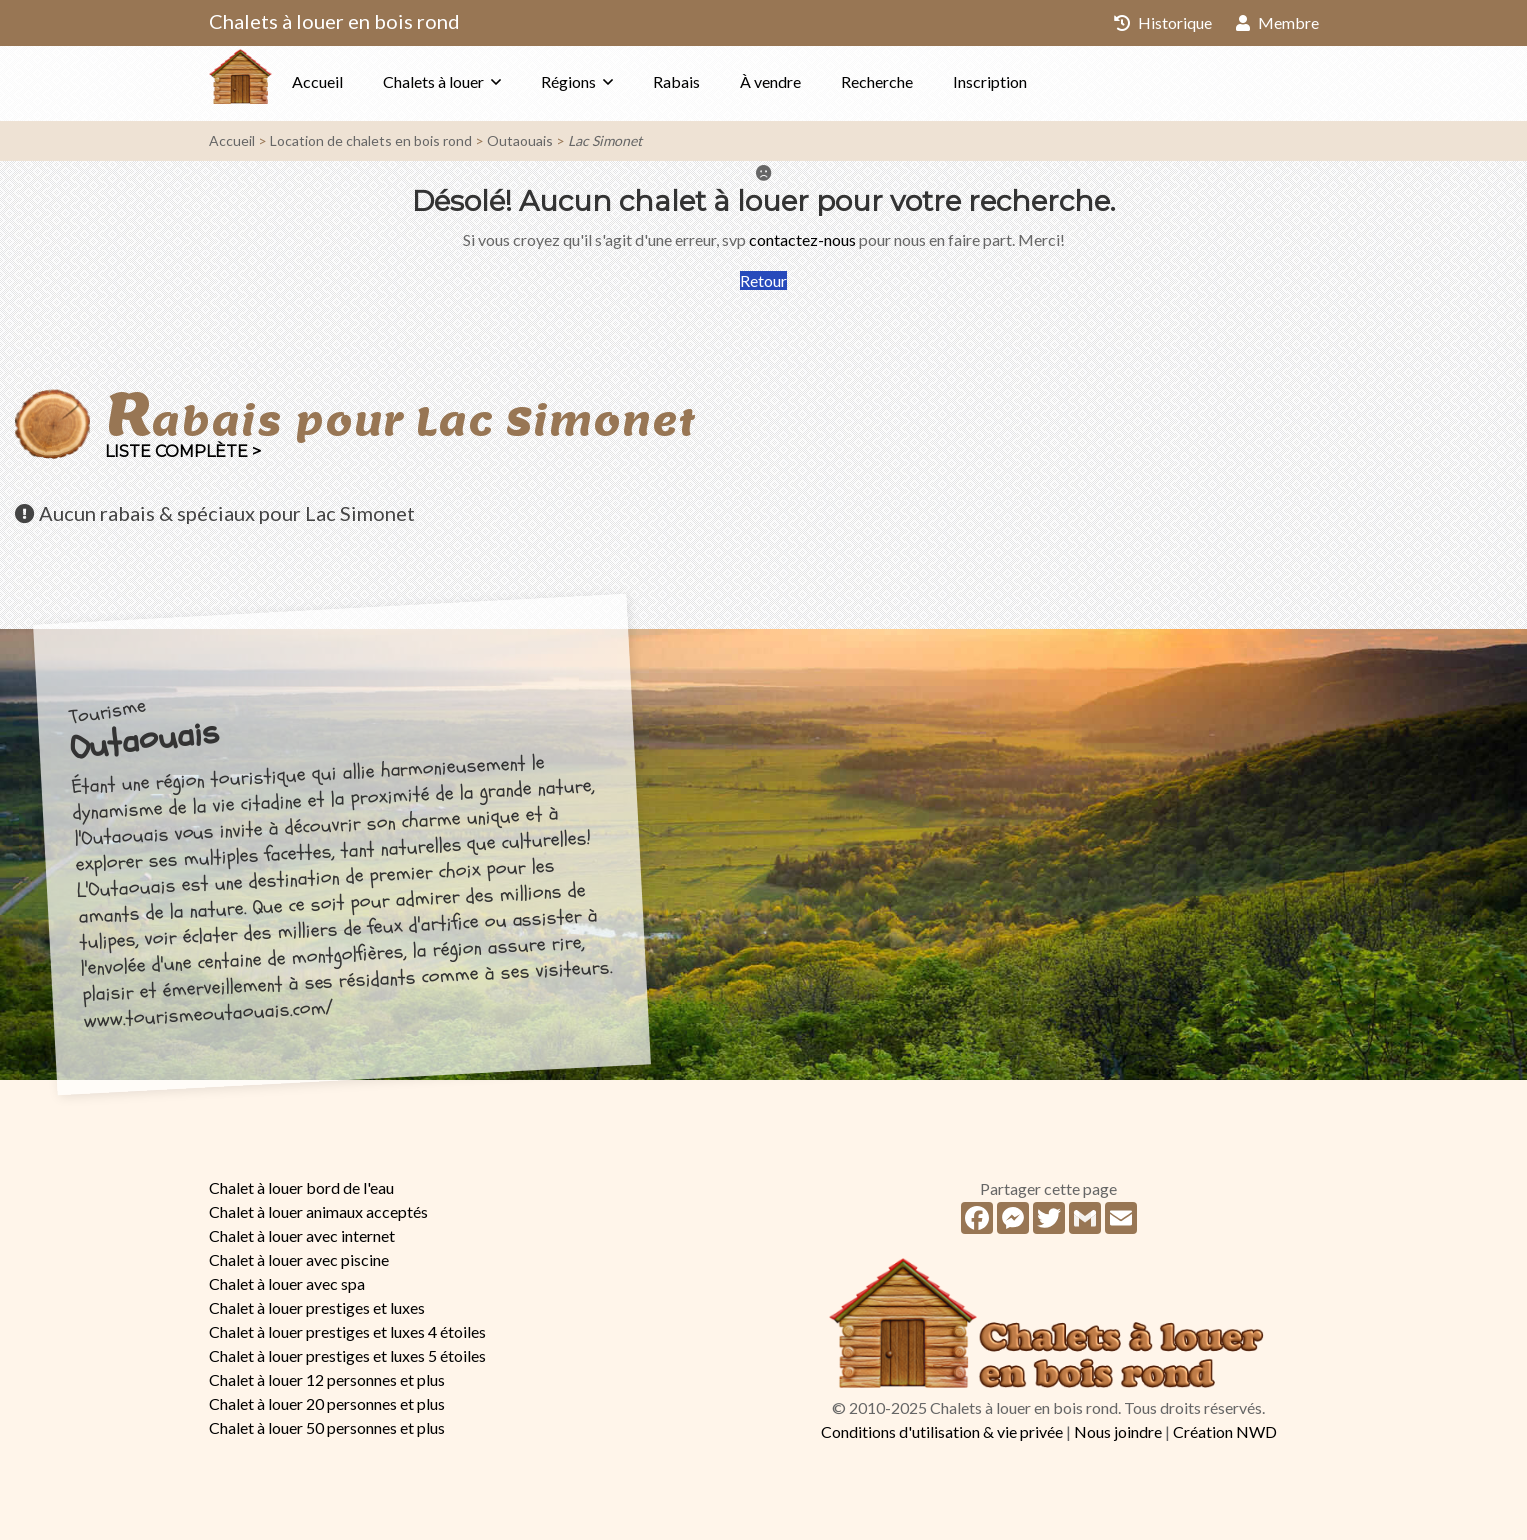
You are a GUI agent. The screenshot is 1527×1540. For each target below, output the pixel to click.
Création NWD (1225, 1431)
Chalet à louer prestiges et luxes (317, 1307)
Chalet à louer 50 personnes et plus (327, 1427)
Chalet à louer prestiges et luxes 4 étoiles (347, 1331)
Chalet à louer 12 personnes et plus (327, 1379)
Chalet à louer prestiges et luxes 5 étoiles (347, 1355)
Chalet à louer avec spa (287, 1283)
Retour (763, 280)
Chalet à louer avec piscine (299, 1259)
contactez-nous (802, 239)
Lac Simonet (605, 140)
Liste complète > (183, 451)
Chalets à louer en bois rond (334, 21)
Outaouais (520, 140)
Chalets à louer (473, 81)
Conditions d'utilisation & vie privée (942, 1431)
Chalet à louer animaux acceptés (318, 1211)
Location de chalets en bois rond (371, 140)
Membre (1277, 22)
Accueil (357, 81)
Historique (1163, 22)
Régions (608, 81)
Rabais (716, 81)
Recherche (917, 81)
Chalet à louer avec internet (302, 1235)
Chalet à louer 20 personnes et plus (327, 1403)
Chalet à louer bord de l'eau (301, 1187)
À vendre (810, 81)
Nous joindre (1118, 1431)
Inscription (1030, 81)
